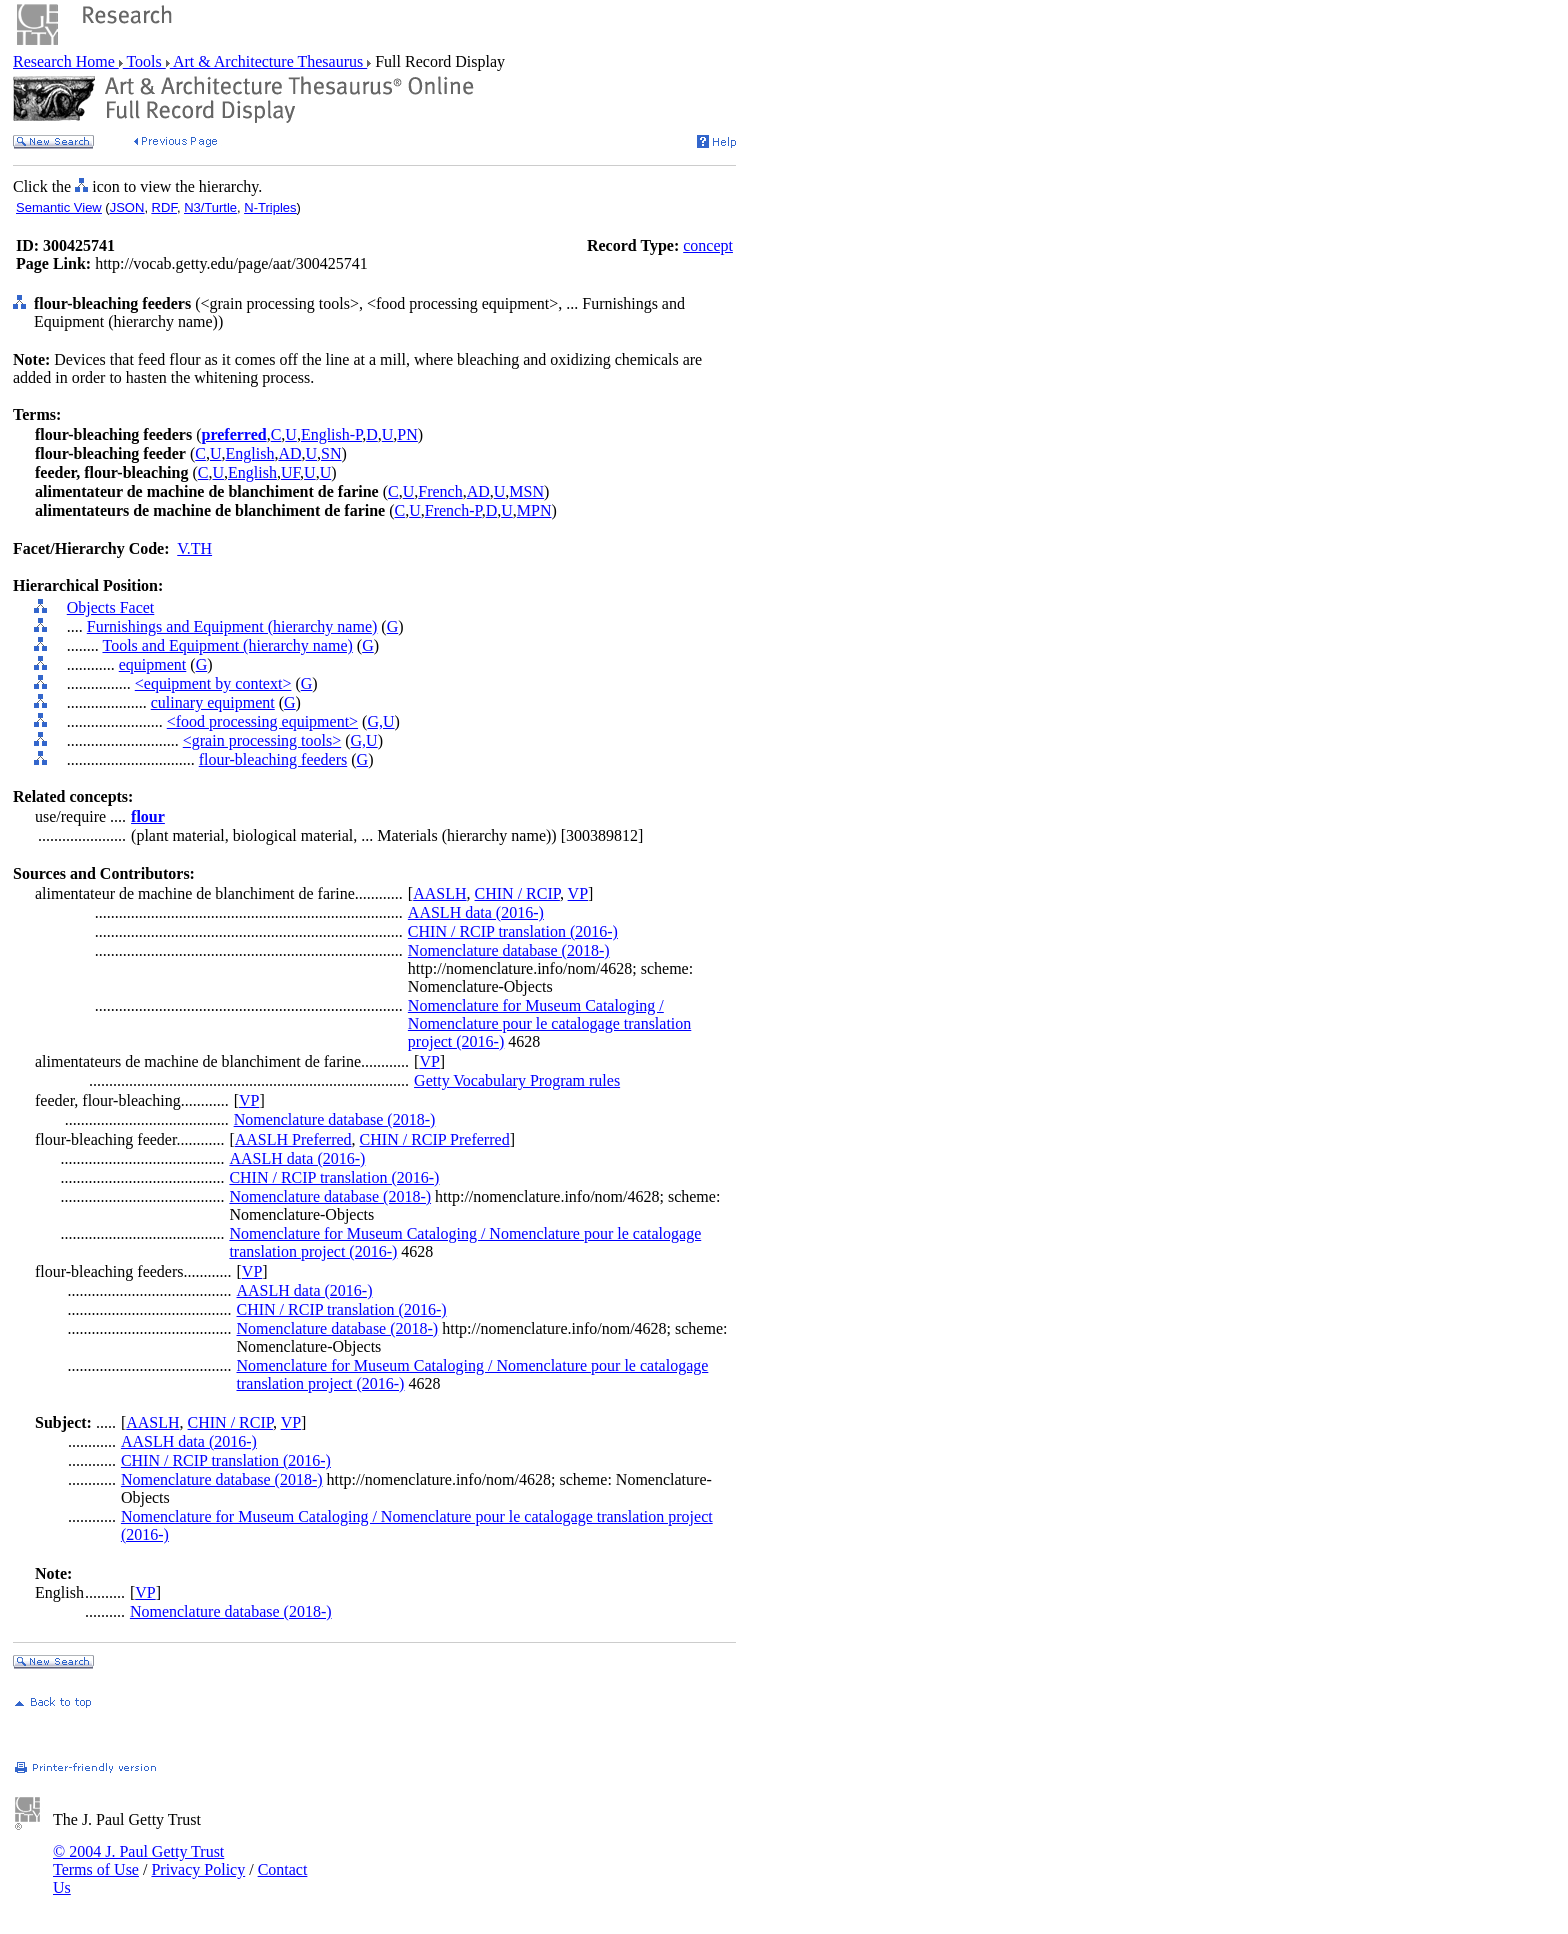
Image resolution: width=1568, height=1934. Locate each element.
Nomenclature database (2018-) (509, 950)
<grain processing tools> (262, 740)
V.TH (194, 548)
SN (331, 453)
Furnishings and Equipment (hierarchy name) (232, 626)
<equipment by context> (213, 683)
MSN (526, 491)
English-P (331, 434)
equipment (153, 664)
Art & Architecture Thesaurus (268, 61)
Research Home (66, 61)
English (250, 453)
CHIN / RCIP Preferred (435, 1139)
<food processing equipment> (262, 721)
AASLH (439, 893)
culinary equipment (213, 702)
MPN (534, 510)
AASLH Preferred (293, 1139)
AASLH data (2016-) (476, 912)
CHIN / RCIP (517, 893)
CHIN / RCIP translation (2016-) (513, 931)
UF (290, 472)
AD (289, 453)
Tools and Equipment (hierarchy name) (227, 645)
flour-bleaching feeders (273, 759)
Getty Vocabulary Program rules (517, 1080)
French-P (453, 510)
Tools (144, 61)
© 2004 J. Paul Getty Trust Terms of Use (138, 1860)
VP (578, 893)
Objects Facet (111, 607)
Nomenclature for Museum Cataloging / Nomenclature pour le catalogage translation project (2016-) (549, 1023)
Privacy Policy (198, 1869)
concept (708, 245)
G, (375, 721)
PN (407, 434)
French (440, 491)
